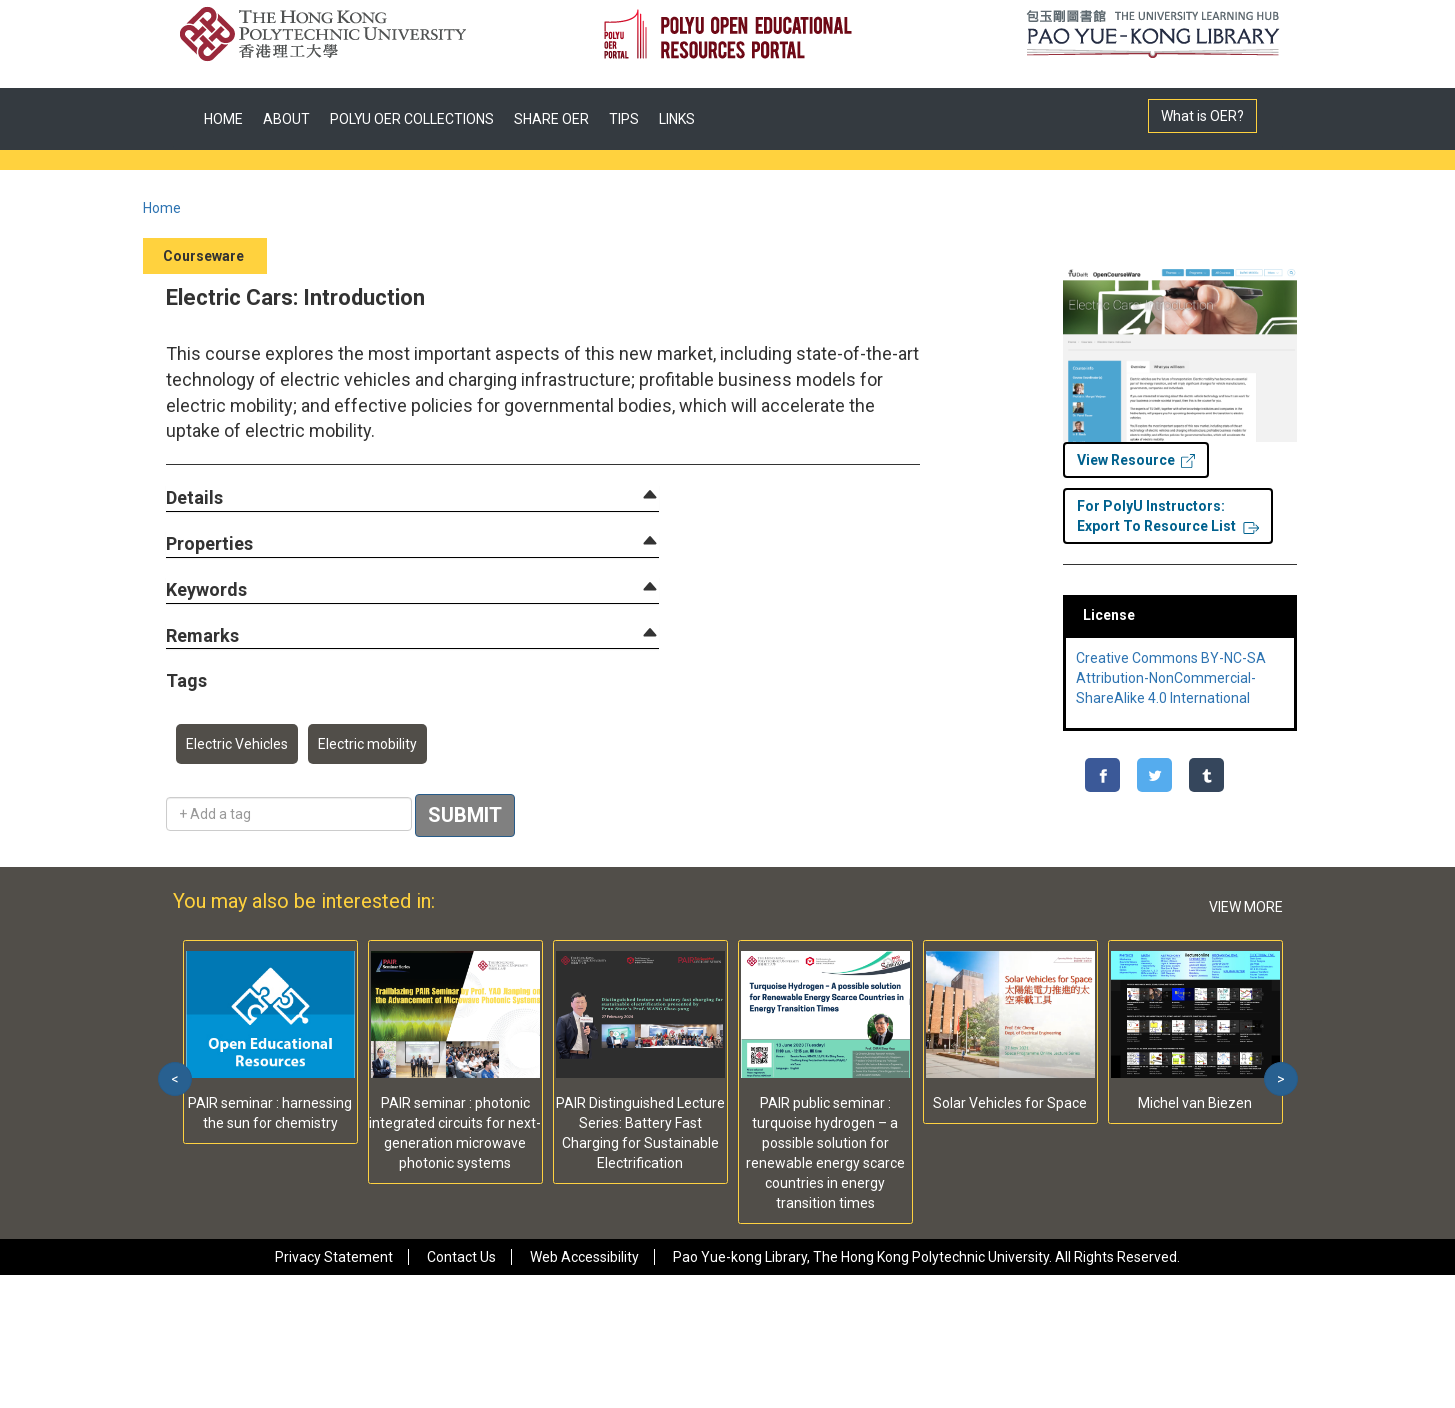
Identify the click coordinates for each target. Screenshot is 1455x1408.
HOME (223, 119)
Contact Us (461, 1257)
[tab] (412, 498)
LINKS (677, 119)
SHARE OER (551, 119)
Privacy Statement (334, 1257)
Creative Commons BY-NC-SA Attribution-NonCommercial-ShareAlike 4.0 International (1171, 678)
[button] (194, 498)
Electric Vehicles (237, 744)
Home (162, 208)
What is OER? (1202, 116)
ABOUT (286, 119)
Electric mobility (367, 744)
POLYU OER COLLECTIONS (412, 119)
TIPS (624, 119)
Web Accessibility (584, 1257)
